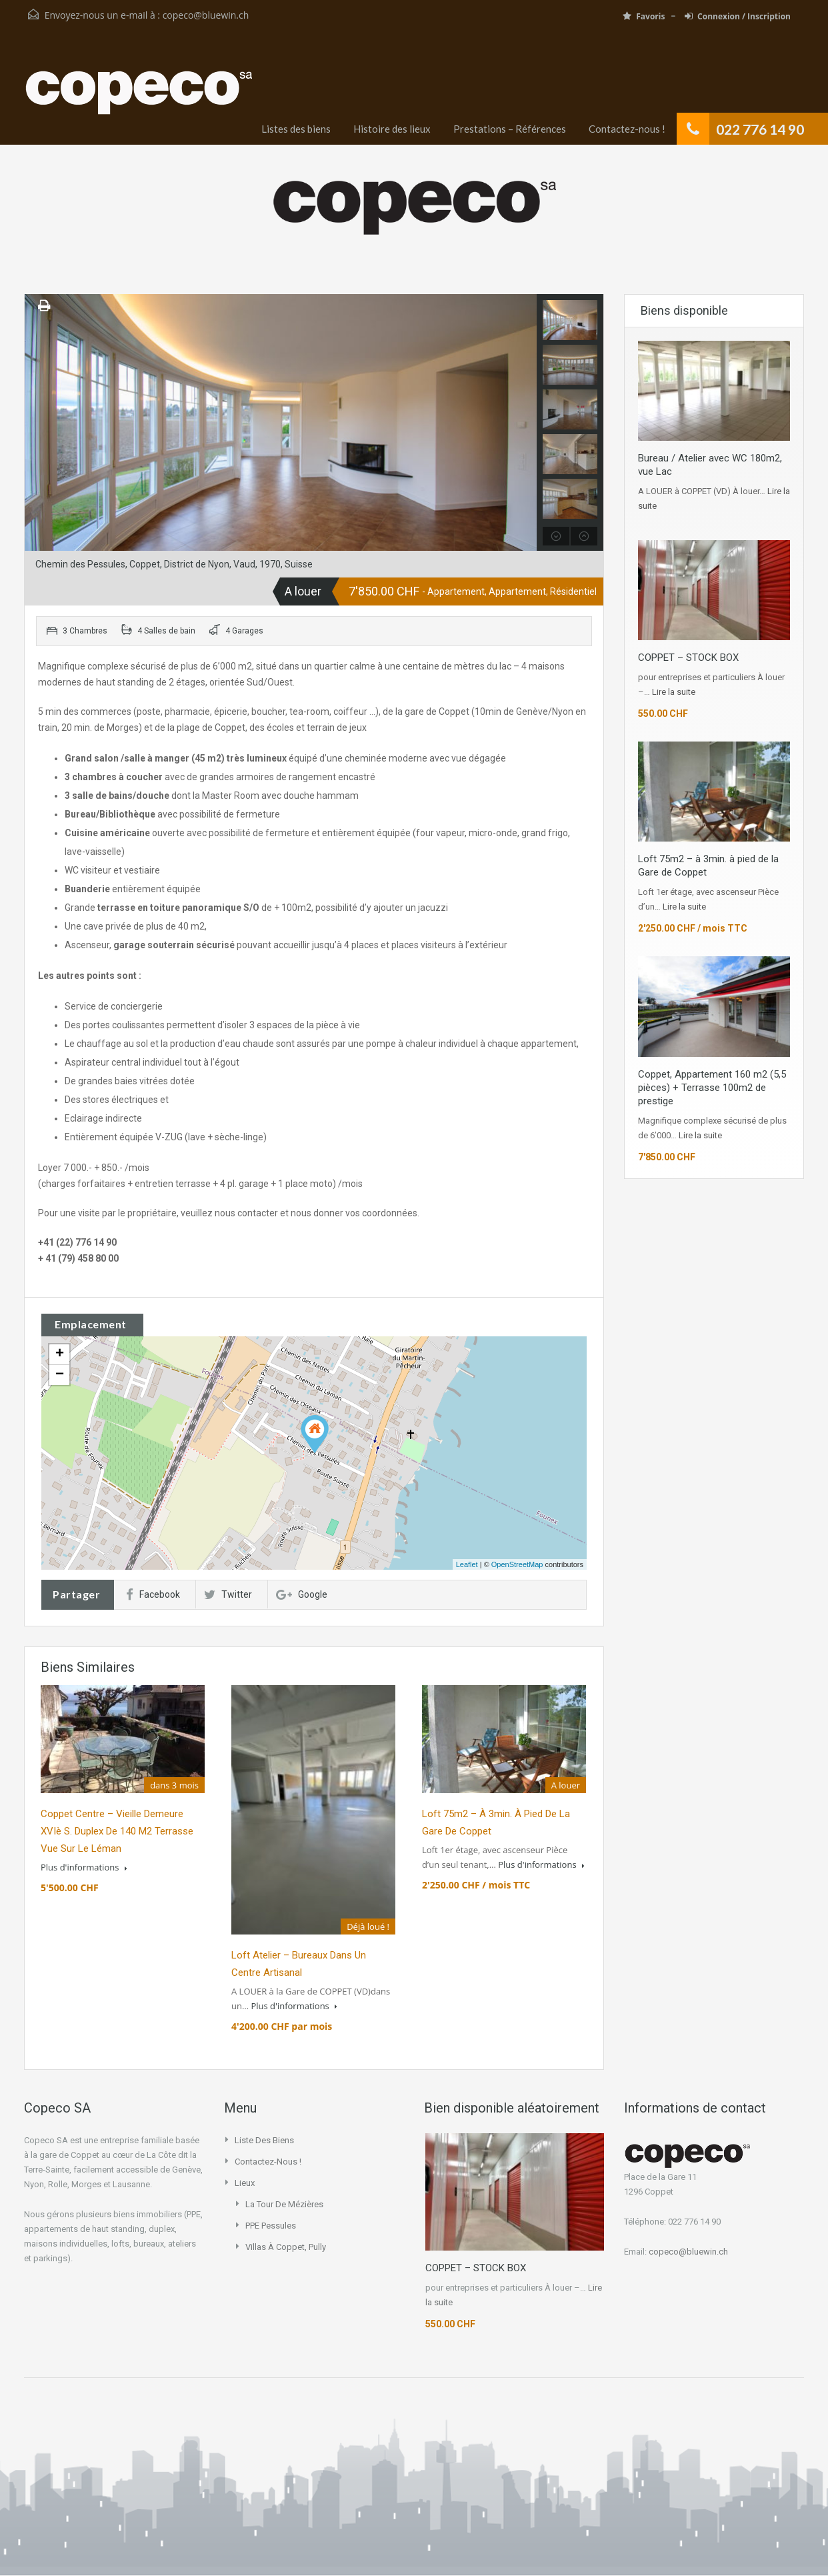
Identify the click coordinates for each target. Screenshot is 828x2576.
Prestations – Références (509, 129)
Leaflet (467, 1564)
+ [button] (59, 1354)
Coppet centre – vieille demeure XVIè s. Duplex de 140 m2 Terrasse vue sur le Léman (117, 1831)
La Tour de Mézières (284, 2204)
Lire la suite (673, 692)
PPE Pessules (270, 2226)
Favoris (644, 16)
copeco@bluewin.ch (206, 15)
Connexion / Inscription (738, 16)
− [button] (59, 1375)
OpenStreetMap (517, 1564)
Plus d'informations (84, 1867)
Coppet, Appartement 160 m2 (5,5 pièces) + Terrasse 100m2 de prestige (712, 1087)
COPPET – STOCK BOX (688, 658)
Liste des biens (264, 2140)
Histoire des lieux (392, 129)
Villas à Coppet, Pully (285, 2247)
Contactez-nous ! (627, 129)
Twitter (228, 1594)
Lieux (245, 2183)
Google (301, 1594)
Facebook (153, 1594)
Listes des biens (296, 129)
